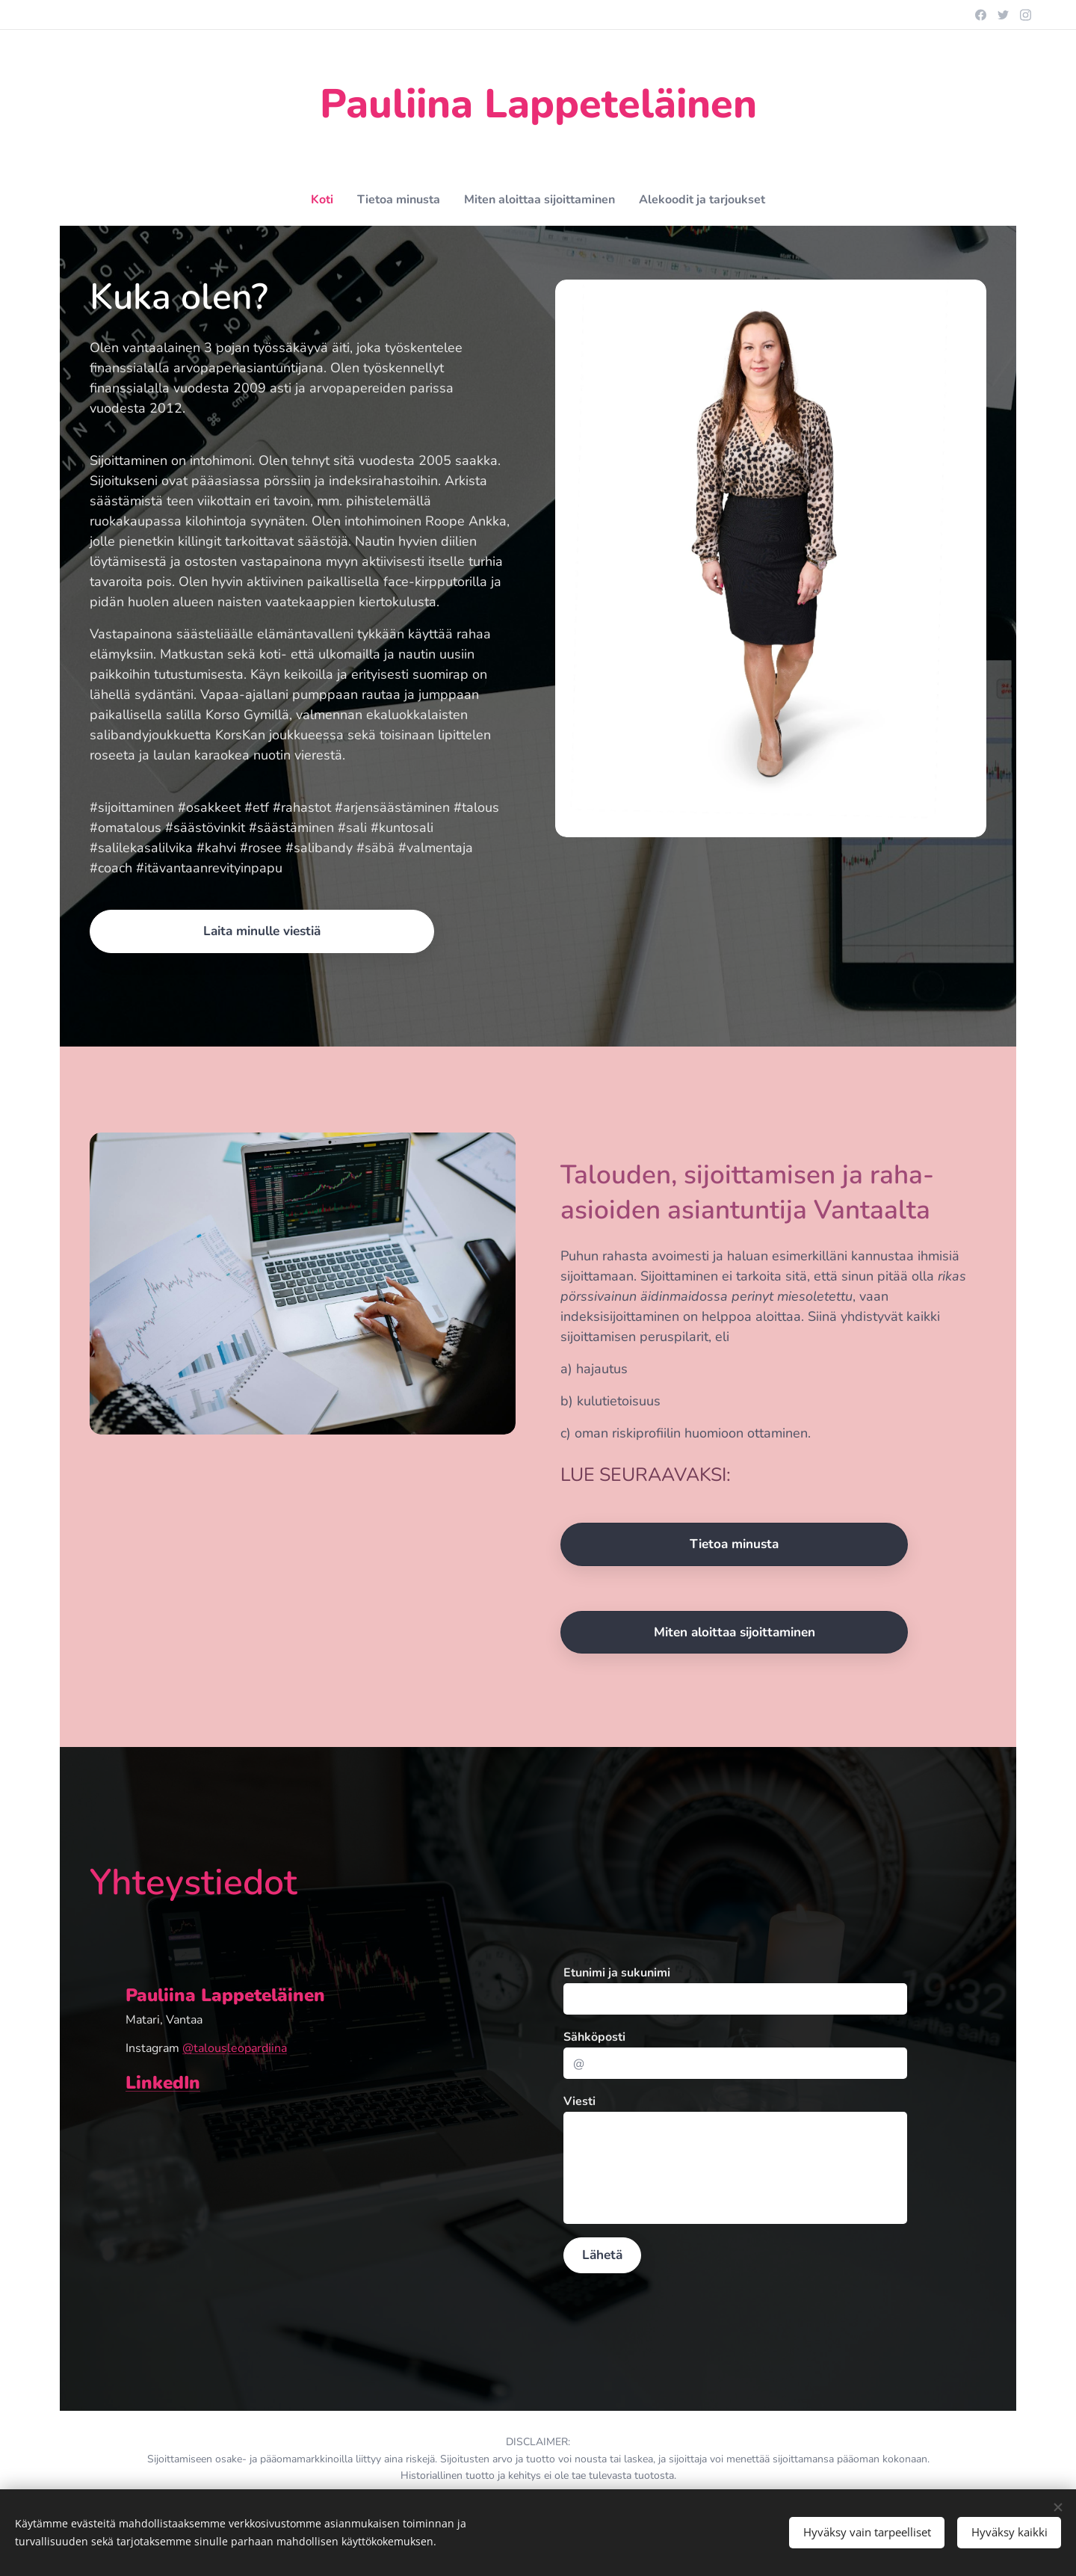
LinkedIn (163, 2083)
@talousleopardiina (234, 2048)
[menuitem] (308, 199)
